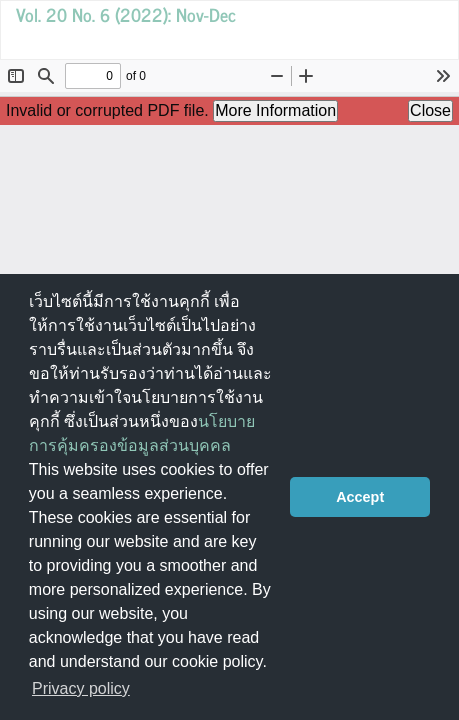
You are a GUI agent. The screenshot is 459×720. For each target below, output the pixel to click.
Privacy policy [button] (81, 688)
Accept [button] (360, 497)
